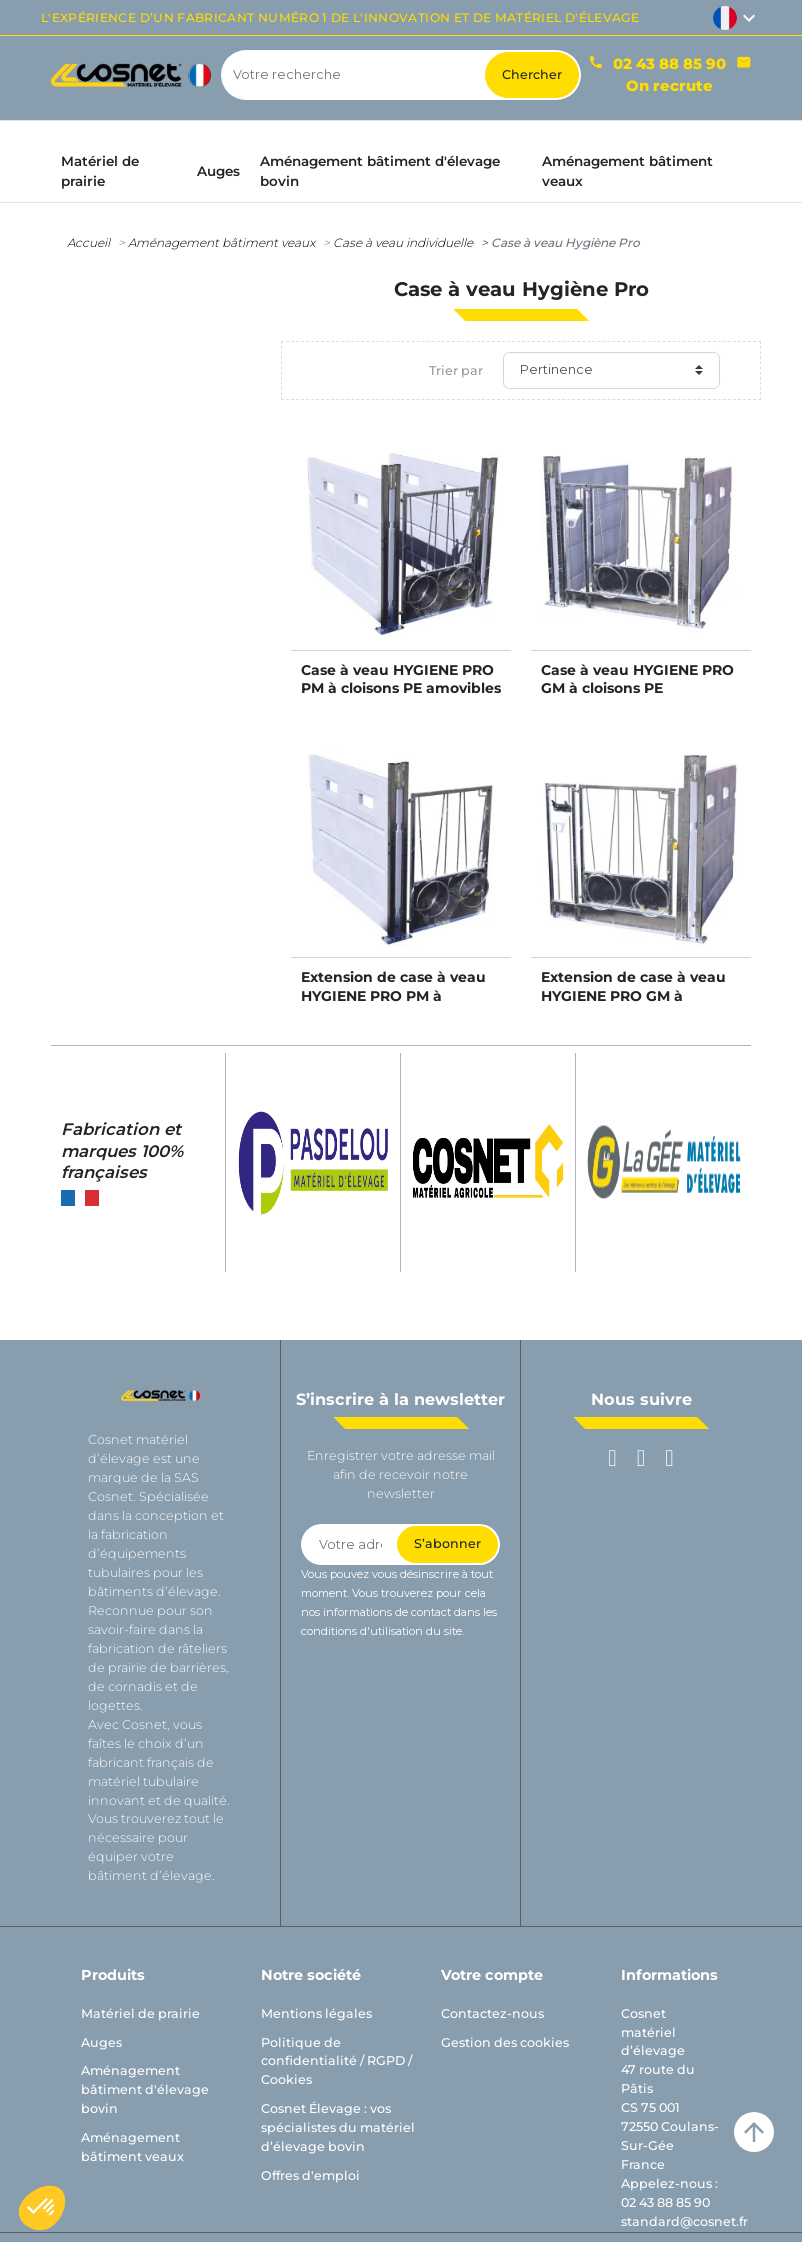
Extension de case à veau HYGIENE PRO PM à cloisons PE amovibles (393, 995)
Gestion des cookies (505, 2042)
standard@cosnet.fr (684, 2221)
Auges (101, 2042)
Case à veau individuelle (403, 242)
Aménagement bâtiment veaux (221, 242)
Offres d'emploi (310, 2175)
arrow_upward (754, 2132)
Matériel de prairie (140, 2013)
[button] (42, 2208)
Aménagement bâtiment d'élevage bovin (145, 2089)
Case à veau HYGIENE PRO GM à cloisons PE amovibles (637, 688)
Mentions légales (316, 2013)
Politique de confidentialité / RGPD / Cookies (336, 2061)
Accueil (88, 242)
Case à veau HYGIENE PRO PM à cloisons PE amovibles (401, 679)
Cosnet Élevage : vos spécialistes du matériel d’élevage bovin (338, 2127)
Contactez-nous (492, 2013)
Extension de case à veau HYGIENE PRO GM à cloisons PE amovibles (633, 995)
